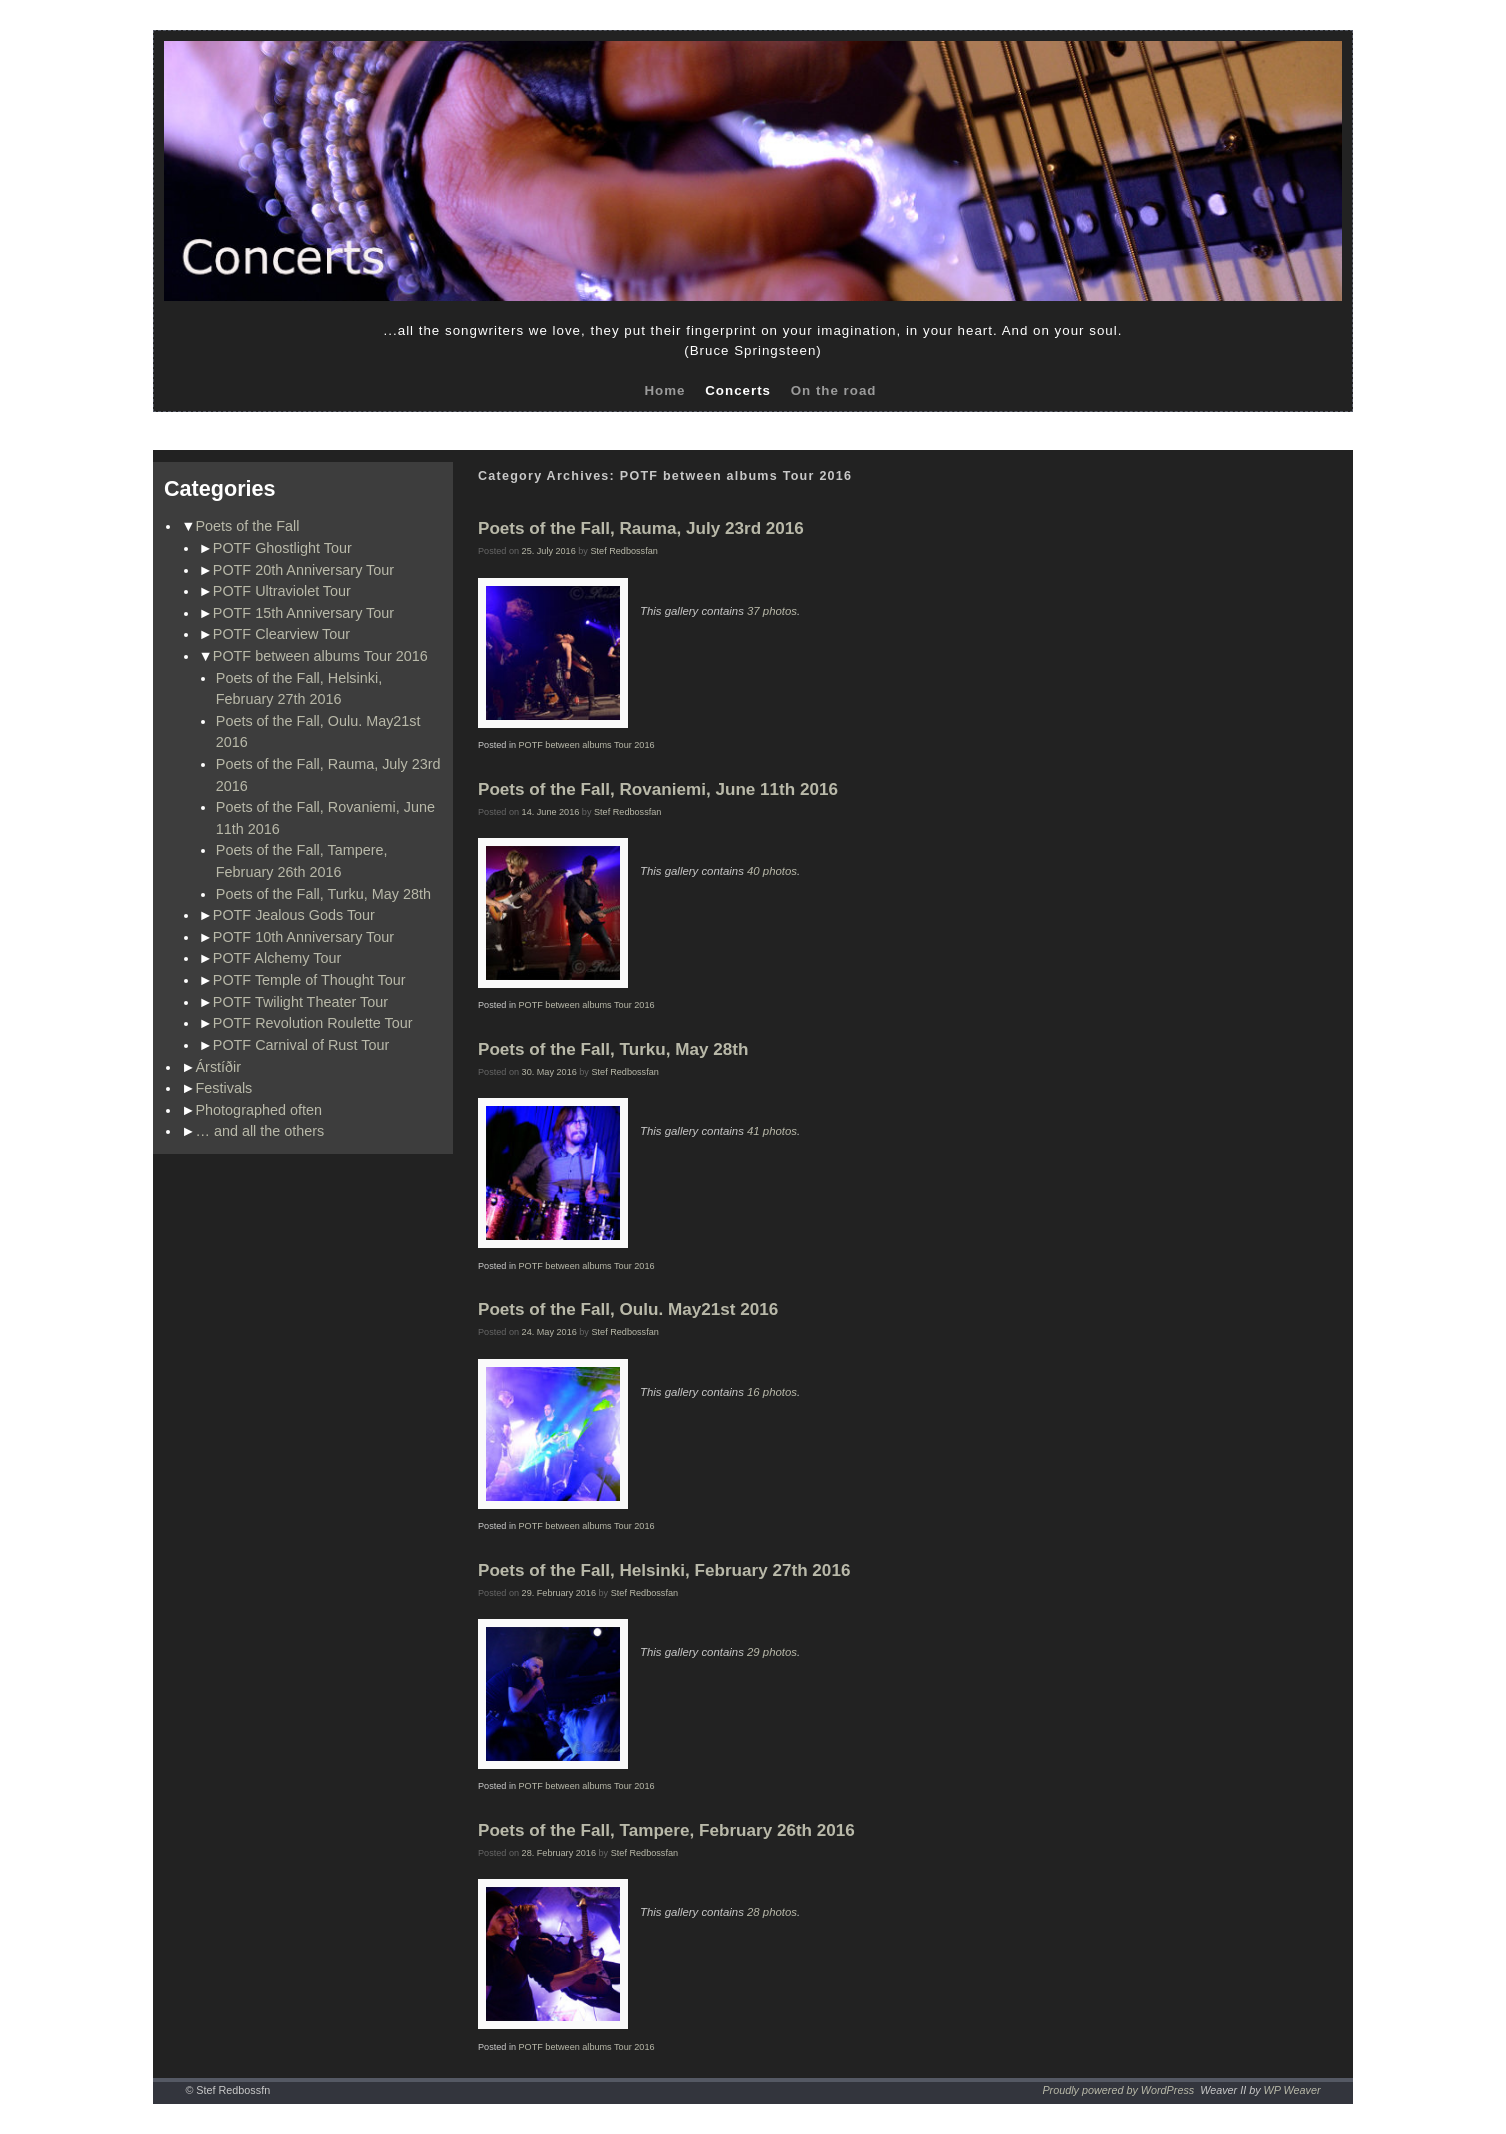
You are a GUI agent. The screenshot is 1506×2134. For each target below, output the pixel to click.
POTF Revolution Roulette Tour (313, 1023)
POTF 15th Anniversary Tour (303, 613)
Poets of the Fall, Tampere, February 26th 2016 (666, 1830)
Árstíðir (219, 1067)
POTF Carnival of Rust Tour (301, 1045)
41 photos (772, 1131)
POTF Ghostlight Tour (282, 548)
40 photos (772, 871)
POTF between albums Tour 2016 (320, 656)
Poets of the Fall (248, 526)
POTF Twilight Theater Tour (300, 1002)
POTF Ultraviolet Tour (282, 591)
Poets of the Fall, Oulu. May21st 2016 (628, 1309)
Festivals (224, 1088)
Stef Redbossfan (623, 551)
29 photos (772, 1652)
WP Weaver (1292, 2090)
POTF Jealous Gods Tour (294, 915)
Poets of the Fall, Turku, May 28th (323, 894)
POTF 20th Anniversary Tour (303, 570)
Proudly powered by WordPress (1118, 2090)
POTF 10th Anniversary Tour (303, 937)
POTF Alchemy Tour (277, 958)
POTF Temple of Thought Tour (309, 980)
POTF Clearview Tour (281, 634)
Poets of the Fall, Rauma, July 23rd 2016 (641, 528)
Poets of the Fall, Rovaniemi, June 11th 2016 (658, 789)
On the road (834, 390)
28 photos (772, 1912)
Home (664, 390)
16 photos (772, 1392)
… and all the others (260, 1131)
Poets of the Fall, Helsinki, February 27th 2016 (664, 1570)
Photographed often (259, 1110)
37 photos (772, 611)
